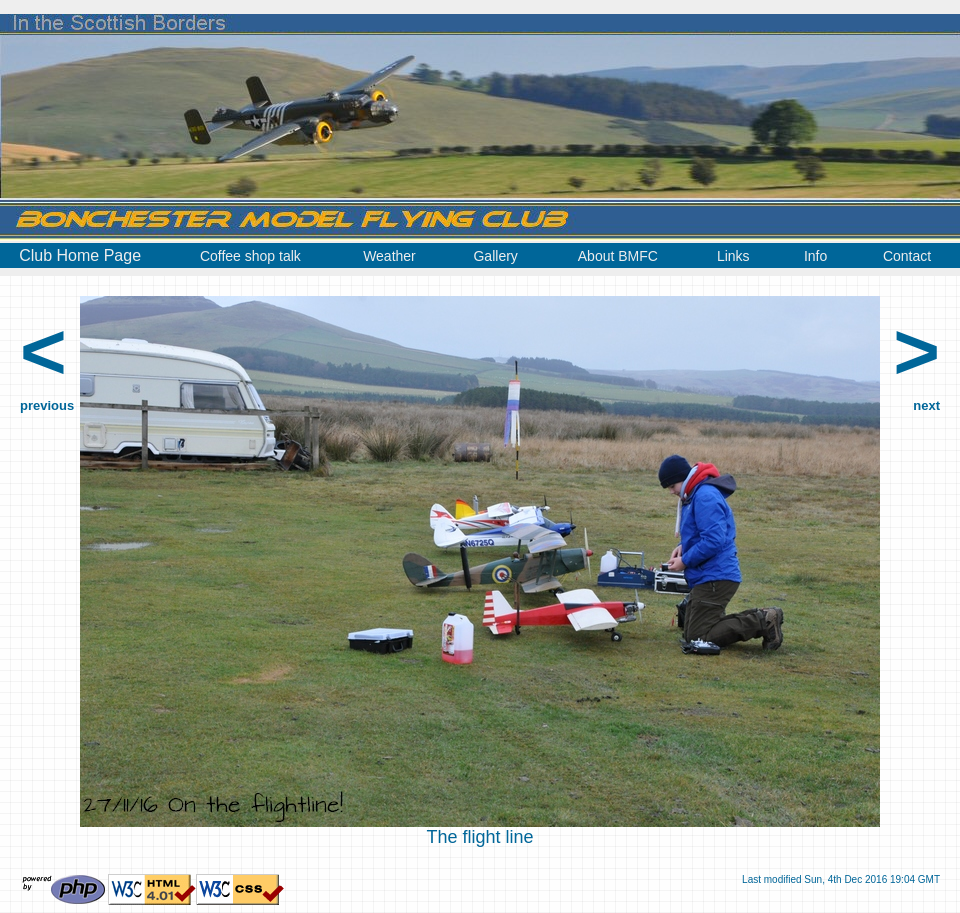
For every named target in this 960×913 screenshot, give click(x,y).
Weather (389, 256)
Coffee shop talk (250, 256)
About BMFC (618, 256)
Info (815, 256)
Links (733, 256)
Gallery (495, 256)
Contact (907, 256)
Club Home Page (80, 255)
